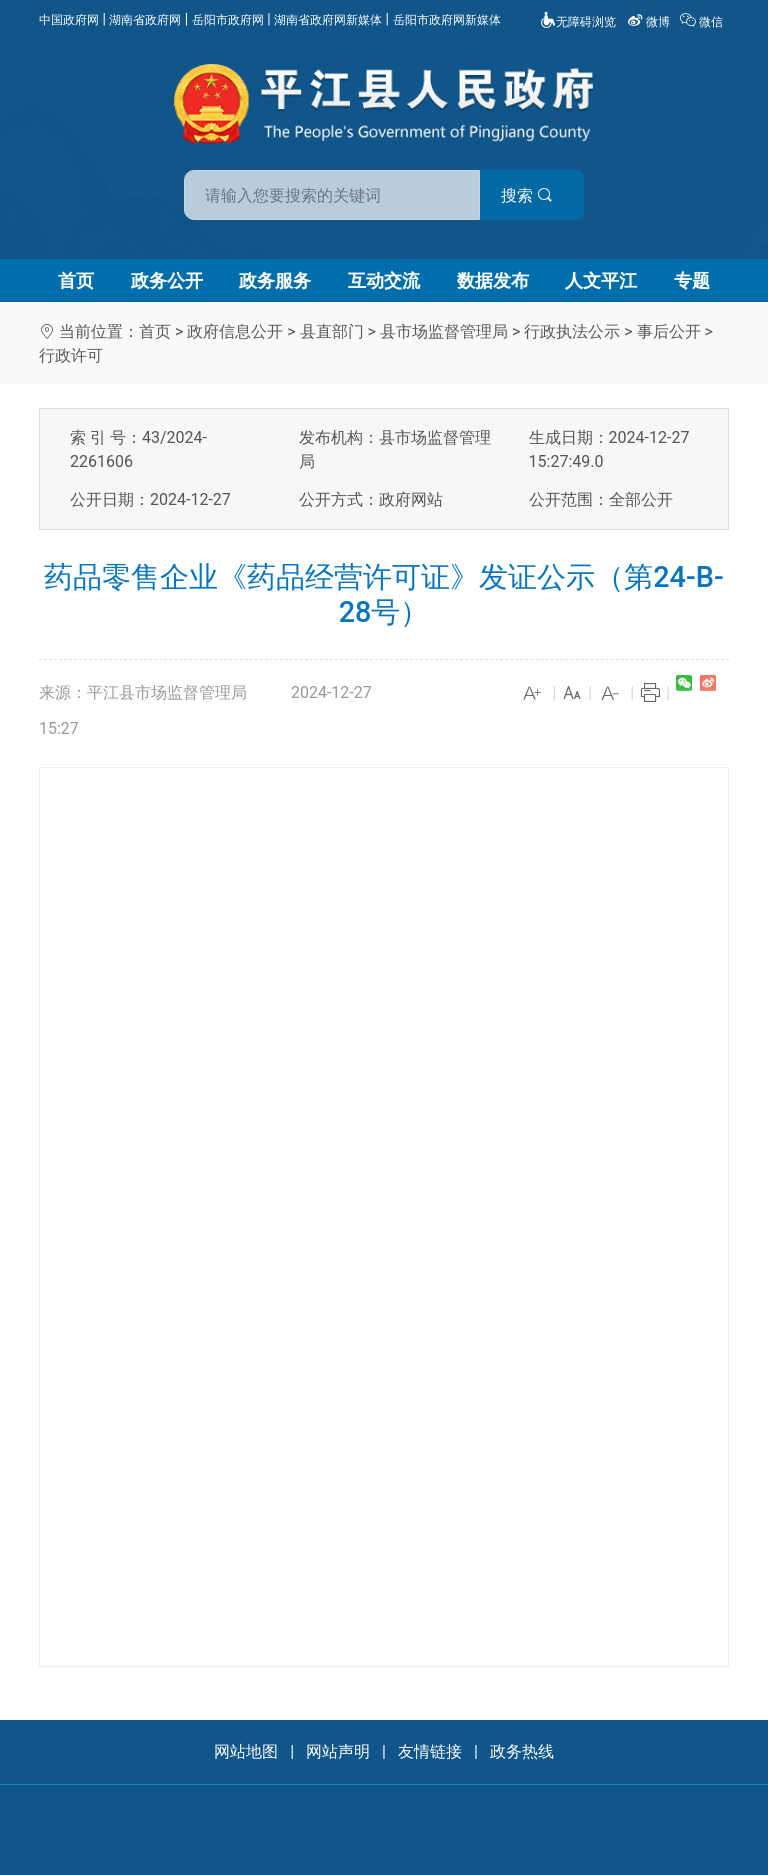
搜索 (527, 195)
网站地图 (246, 1751)
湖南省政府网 (145, 20)
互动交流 (384, 280)
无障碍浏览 (578, 22)
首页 (76, 280)
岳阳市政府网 (228, 20)
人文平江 (601, 280)
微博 (650, 22)
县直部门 (332, 331)
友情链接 (430, 1751)
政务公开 (167, 280)
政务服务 (275, 280)
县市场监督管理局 (444, 331)
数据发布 (493, 280)
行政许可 (71, 355)
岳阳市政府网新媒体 (447, 20)
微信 (703, 22)
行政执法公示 (572, 331)
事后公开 (669, 331)
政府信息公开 (235, 331)
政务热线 (522, 1751)
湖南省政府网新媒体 (328, 20)
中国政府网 (69, 20)
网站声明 (338, 1751)
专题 (692, 280)
